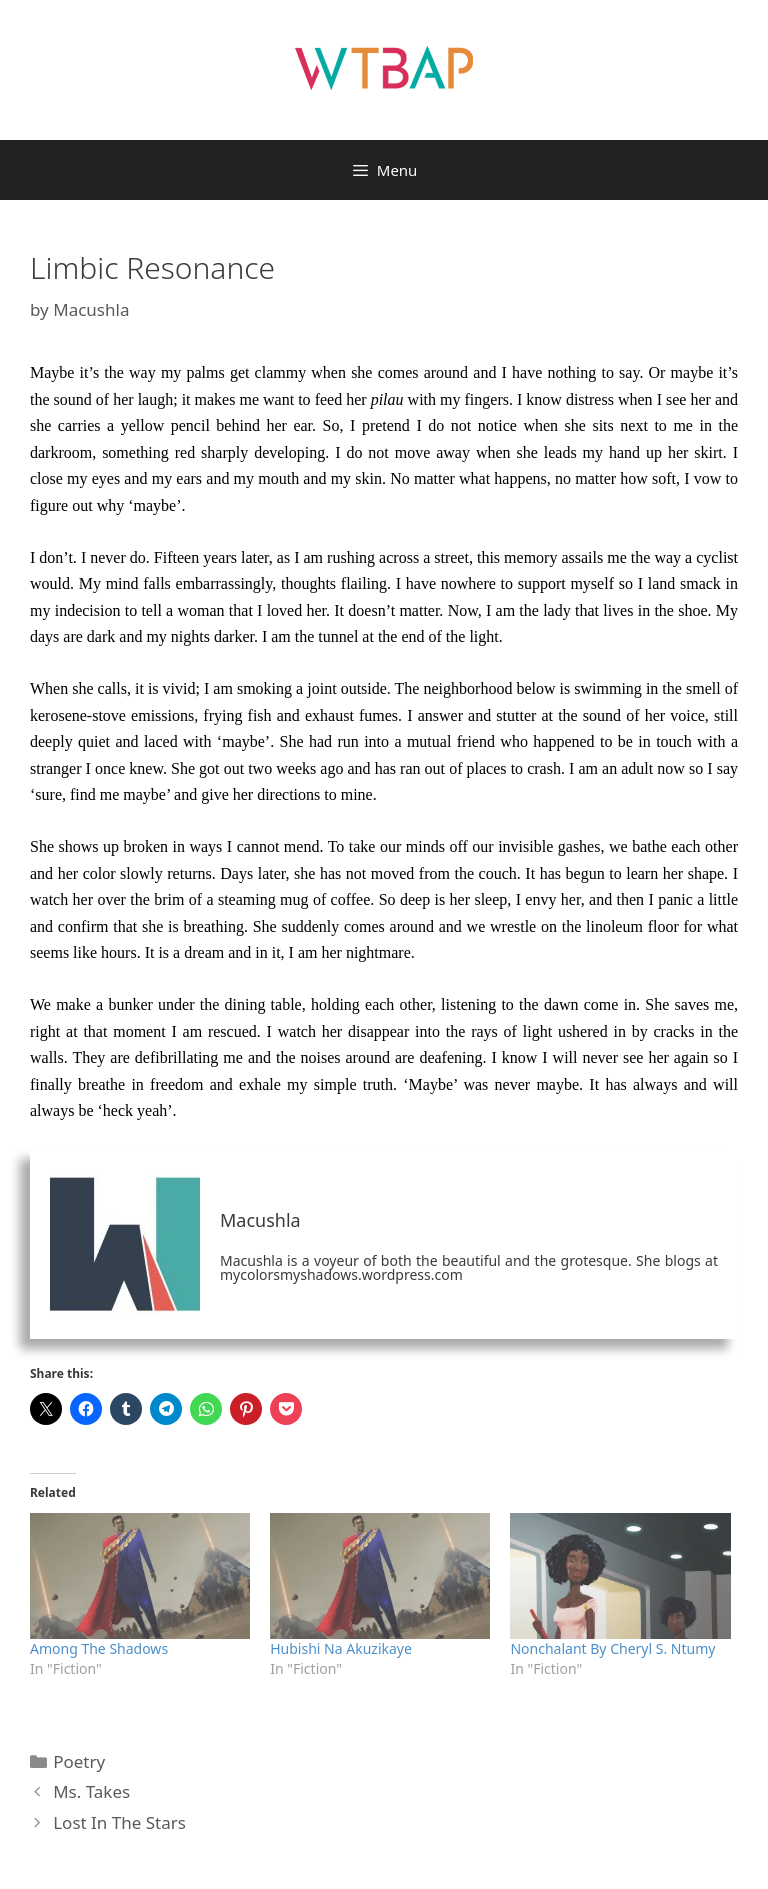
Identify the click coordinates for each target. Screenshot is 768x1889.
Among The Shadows (99, 1648)
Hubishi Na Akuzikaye (341, 1648)
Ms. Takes (91, 1791)
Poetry (79, 1761)
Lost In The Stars (119, 1822)
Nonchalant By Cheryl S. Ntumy (612, 1648)
